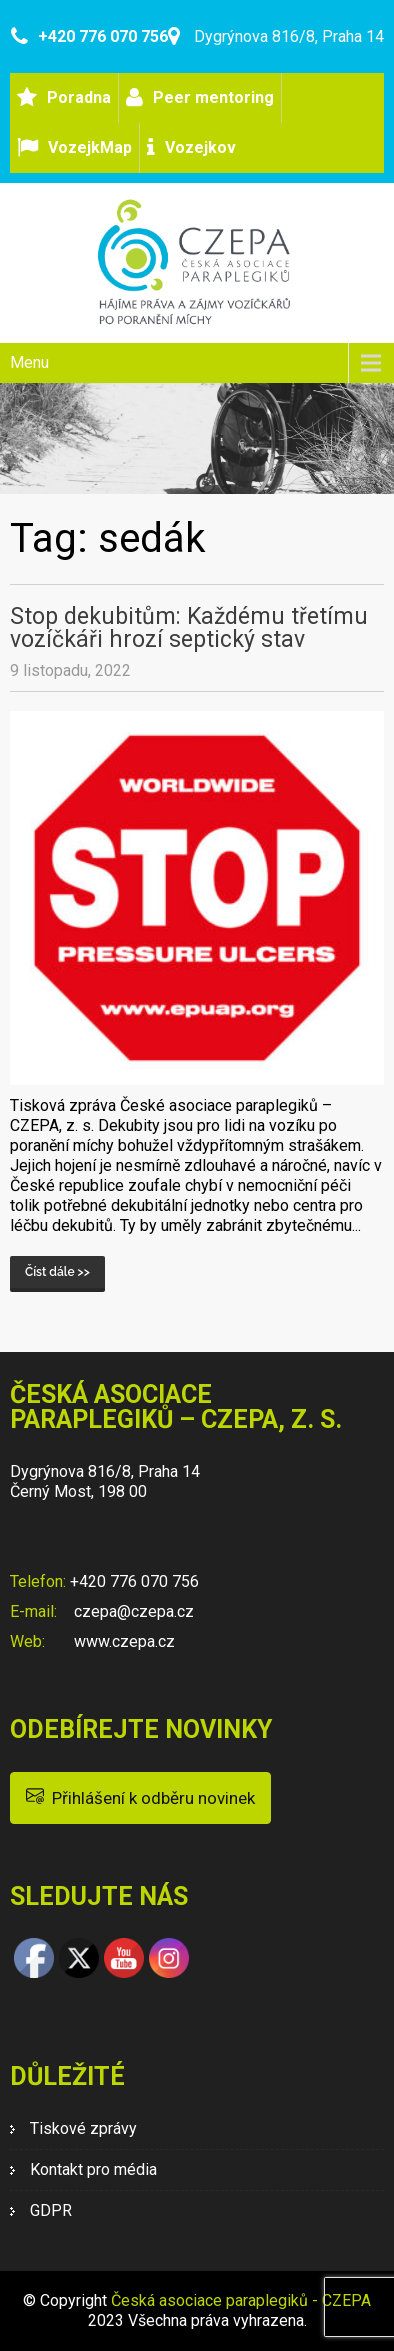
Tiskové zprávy (83, 2128)
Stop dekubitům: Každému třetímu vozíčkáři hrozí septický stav (189, 628)
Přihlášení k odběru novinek (140, 1797)
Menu (29, 362)
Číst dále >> (57, 1272)
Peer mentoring (213, 97)
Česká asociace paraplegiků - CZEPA (241, 2300)
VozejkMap (90, 147)
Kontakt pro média (93, 2169)
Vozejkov (200, 147)
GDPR (51, 2210)
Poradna (79, 97)
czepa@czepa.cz (132, 1611)
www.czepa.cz (122, 1641)
